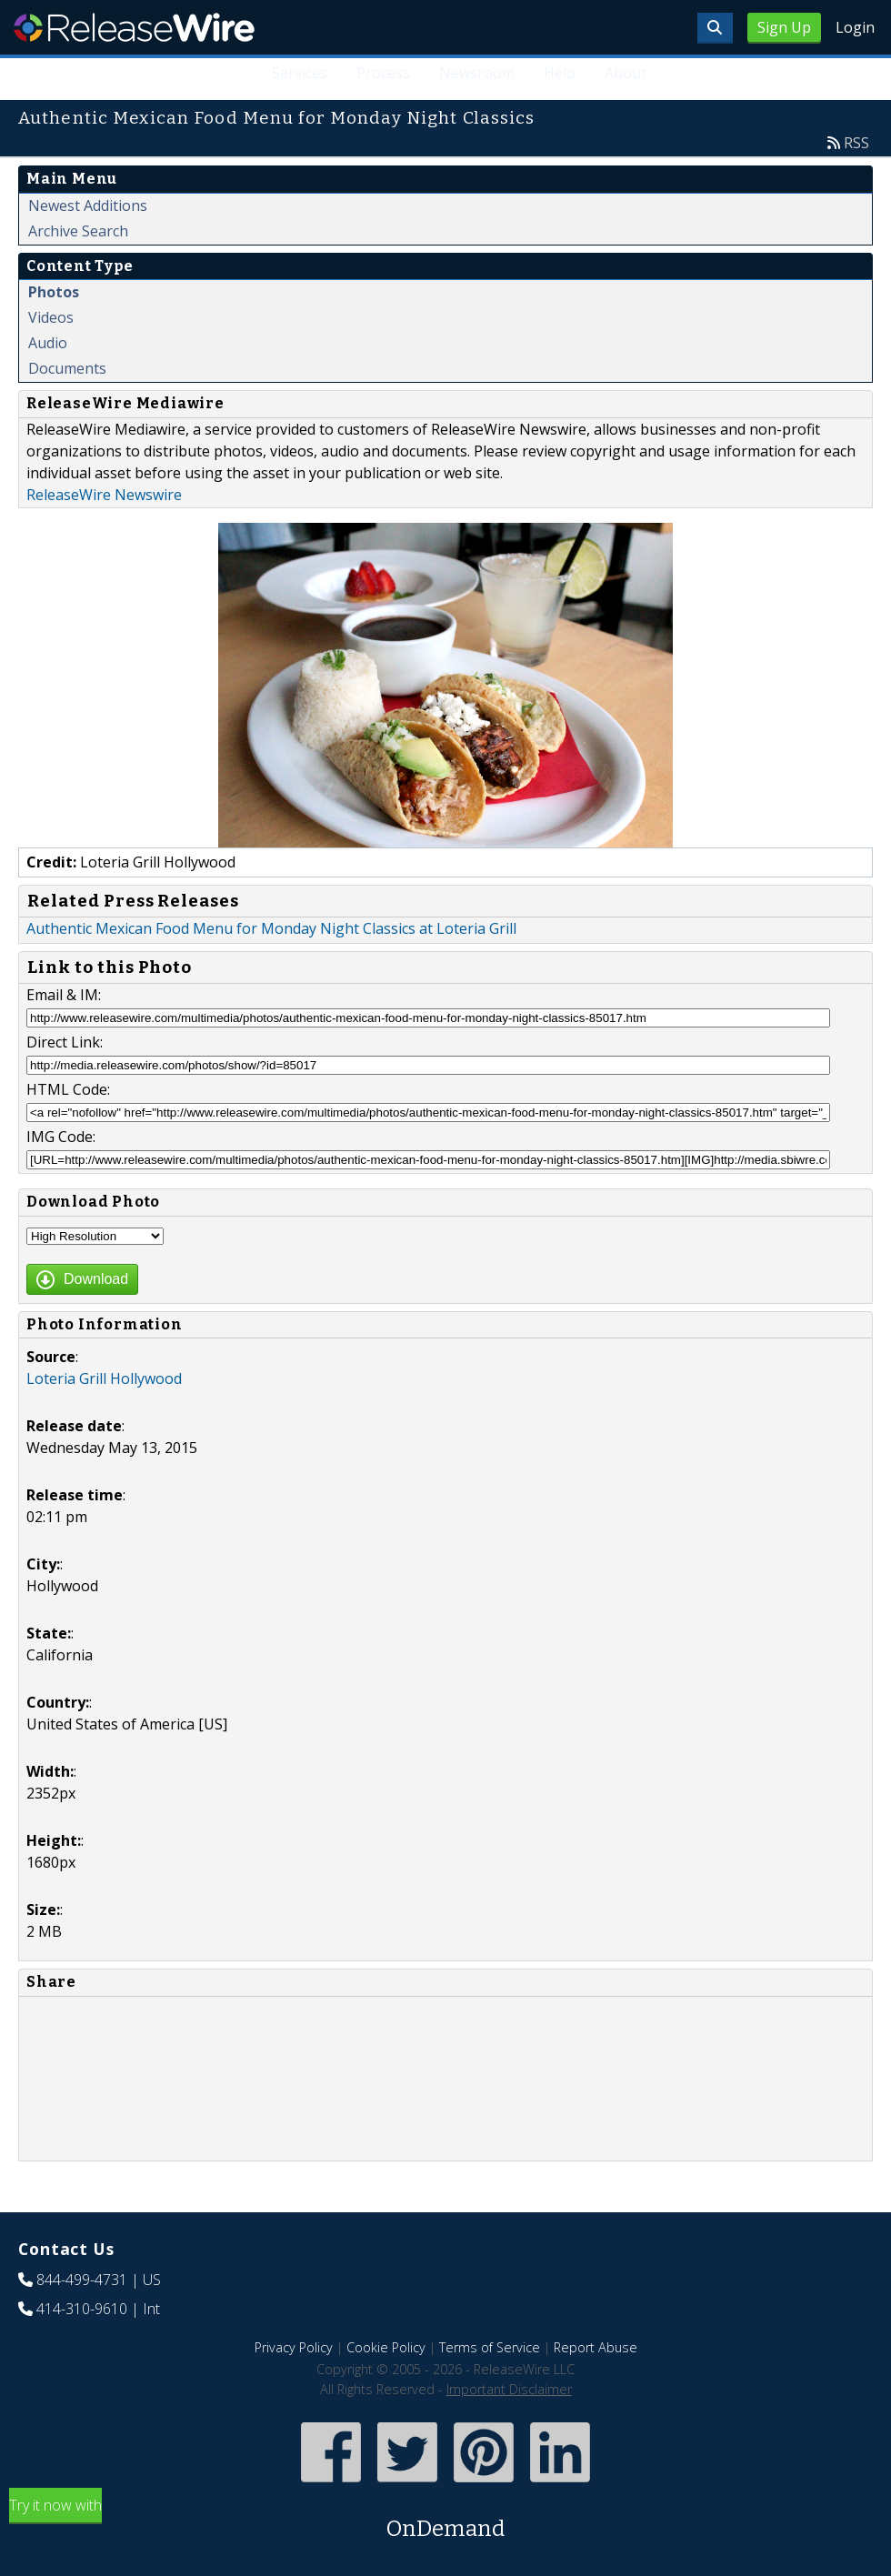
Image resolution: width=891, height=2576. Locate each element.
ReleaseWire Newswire (104, 495)
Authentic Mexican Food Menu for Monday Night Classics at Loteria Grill (271, 928)
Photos (53, 292)
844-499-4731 (81, 2280)
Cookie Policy (385, 2347)
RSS (856, 143)
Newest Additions (87, 205)
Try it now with (445, 2520)
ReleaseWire (134, 27)
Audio (47, 343)
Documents (67, 368)
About (625, 73)
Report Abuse (595, 2347)
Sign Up (784, 27)
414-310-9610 (81, 2309)
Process (383, 73)
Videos (51, 317)
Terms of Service (489, 2347)
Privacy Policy (294, 2347)
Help (560, 73)
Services (300, 73)
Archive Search (78, 231)
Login (855, 27)
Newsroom (477, 73)
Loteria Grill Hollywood (104, 1378)
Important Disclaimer (509, 2389)
